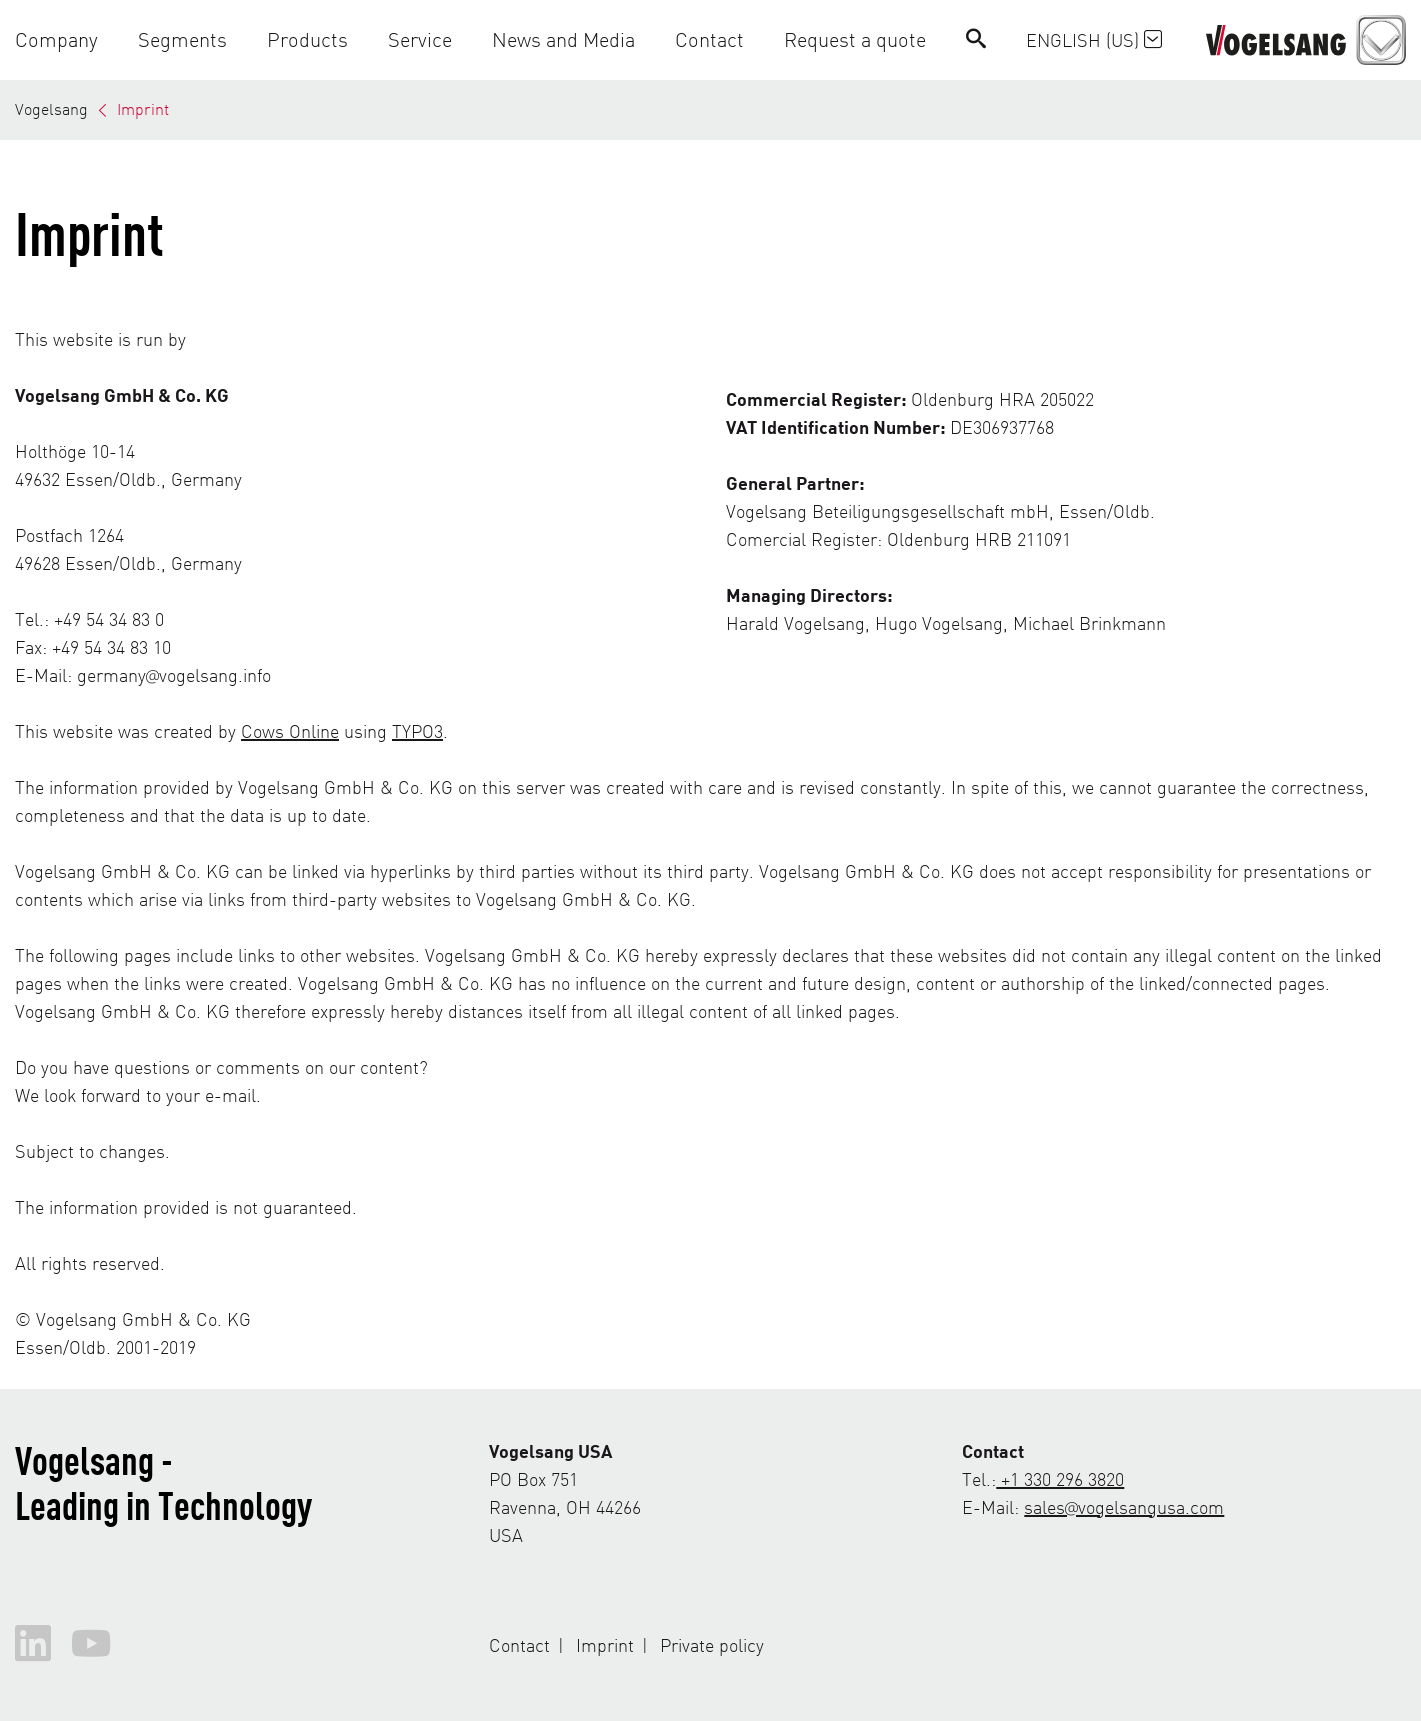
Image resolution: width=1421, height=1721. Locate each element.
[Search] (976, 39)
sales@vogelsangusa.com (1124, 1506)
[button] (66, 39)
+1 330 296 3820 (1060, 1478)
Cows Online (290, 730)
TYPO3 (417, 730)
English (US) (1094, 39)
